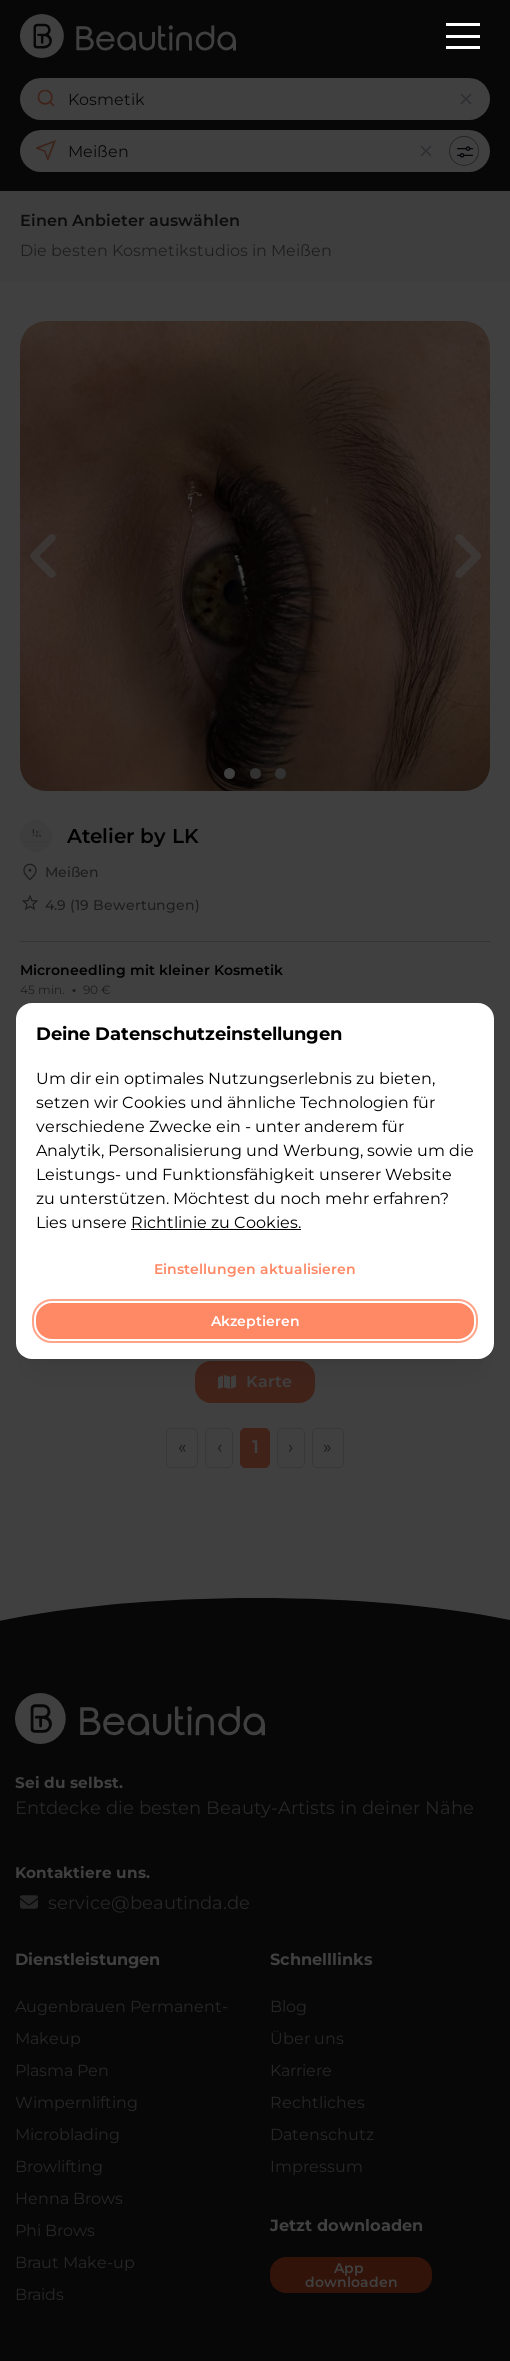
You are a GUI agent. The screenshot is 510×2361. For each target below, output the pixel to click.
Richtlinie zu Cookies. (216, 1222)
